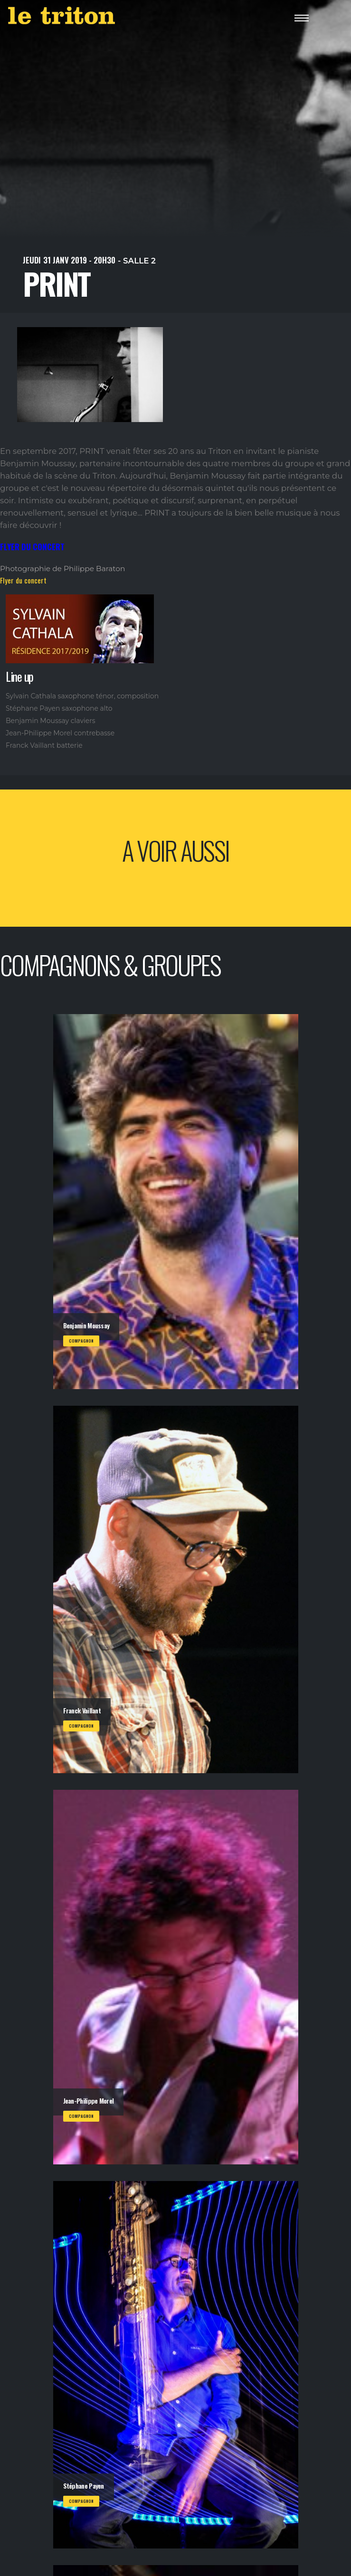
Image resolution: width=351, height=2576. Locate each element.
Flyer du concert (23, 580)
